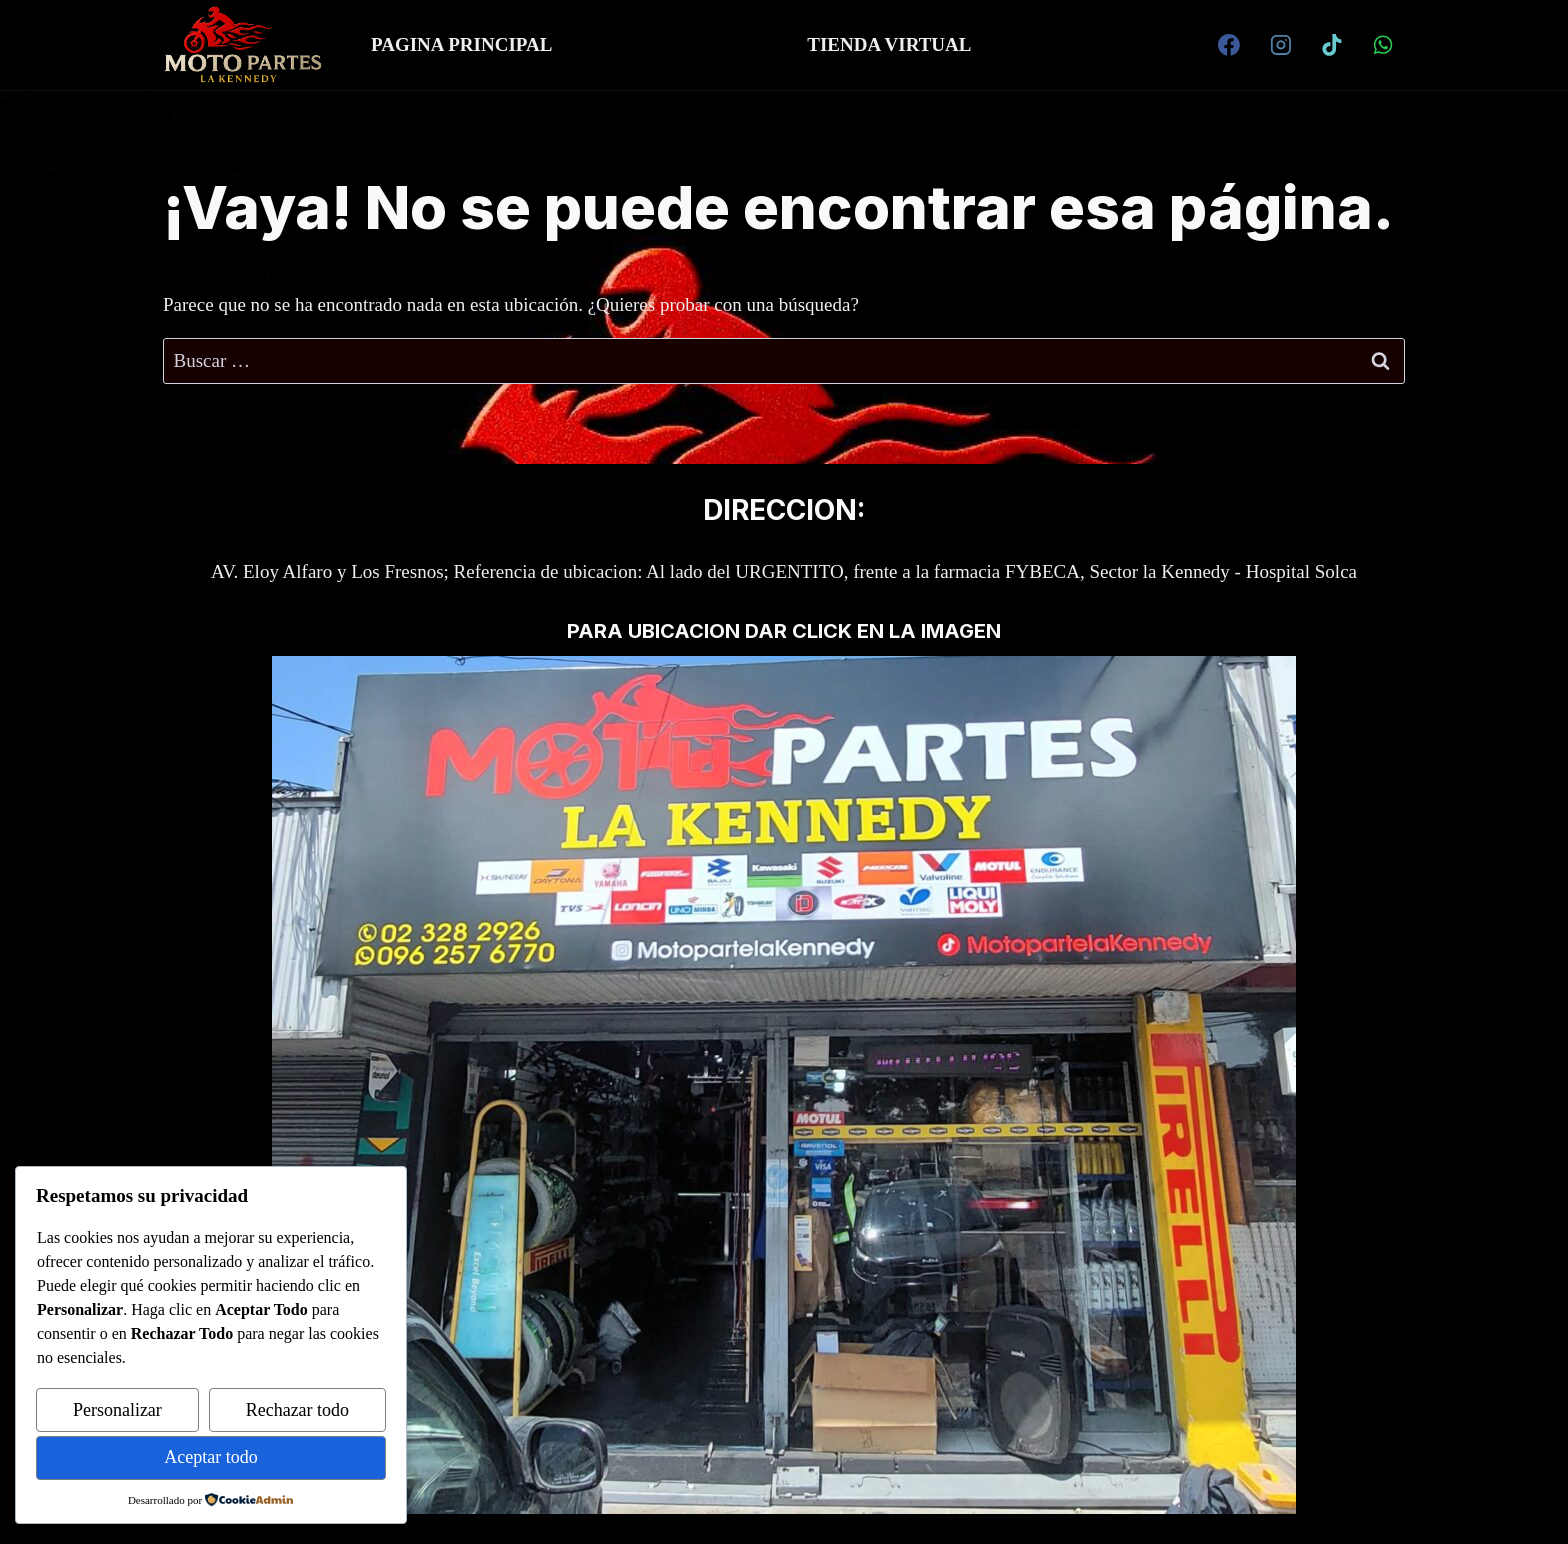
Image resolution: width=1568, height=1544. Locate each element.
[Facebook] (1229, 45)
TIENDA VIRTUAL (889, 44)
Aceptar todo (210, 1457)
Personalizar (117, 1410)
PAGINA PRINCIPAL (461, 44)
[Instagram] (1281, 45)
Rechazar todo (297, 1410)
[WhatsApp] (1383, 45)
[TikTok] (1332, 45)
